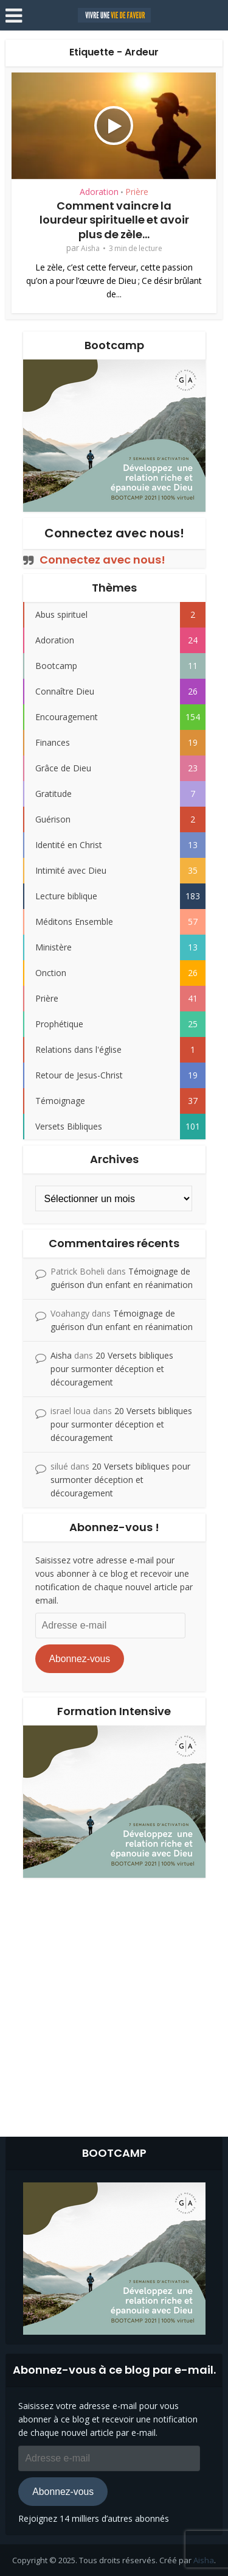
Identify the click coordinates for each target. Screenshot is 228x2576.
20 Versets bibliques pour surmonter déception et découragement (111, 1369)
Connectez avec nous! (114, 533)
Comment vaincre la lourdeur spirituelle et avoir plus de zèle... (114, 220)
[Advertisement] (114, 2004)
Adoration (99, 192)
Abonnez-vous (79, 1659)
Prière (136, 192)
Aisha (90, 248)
